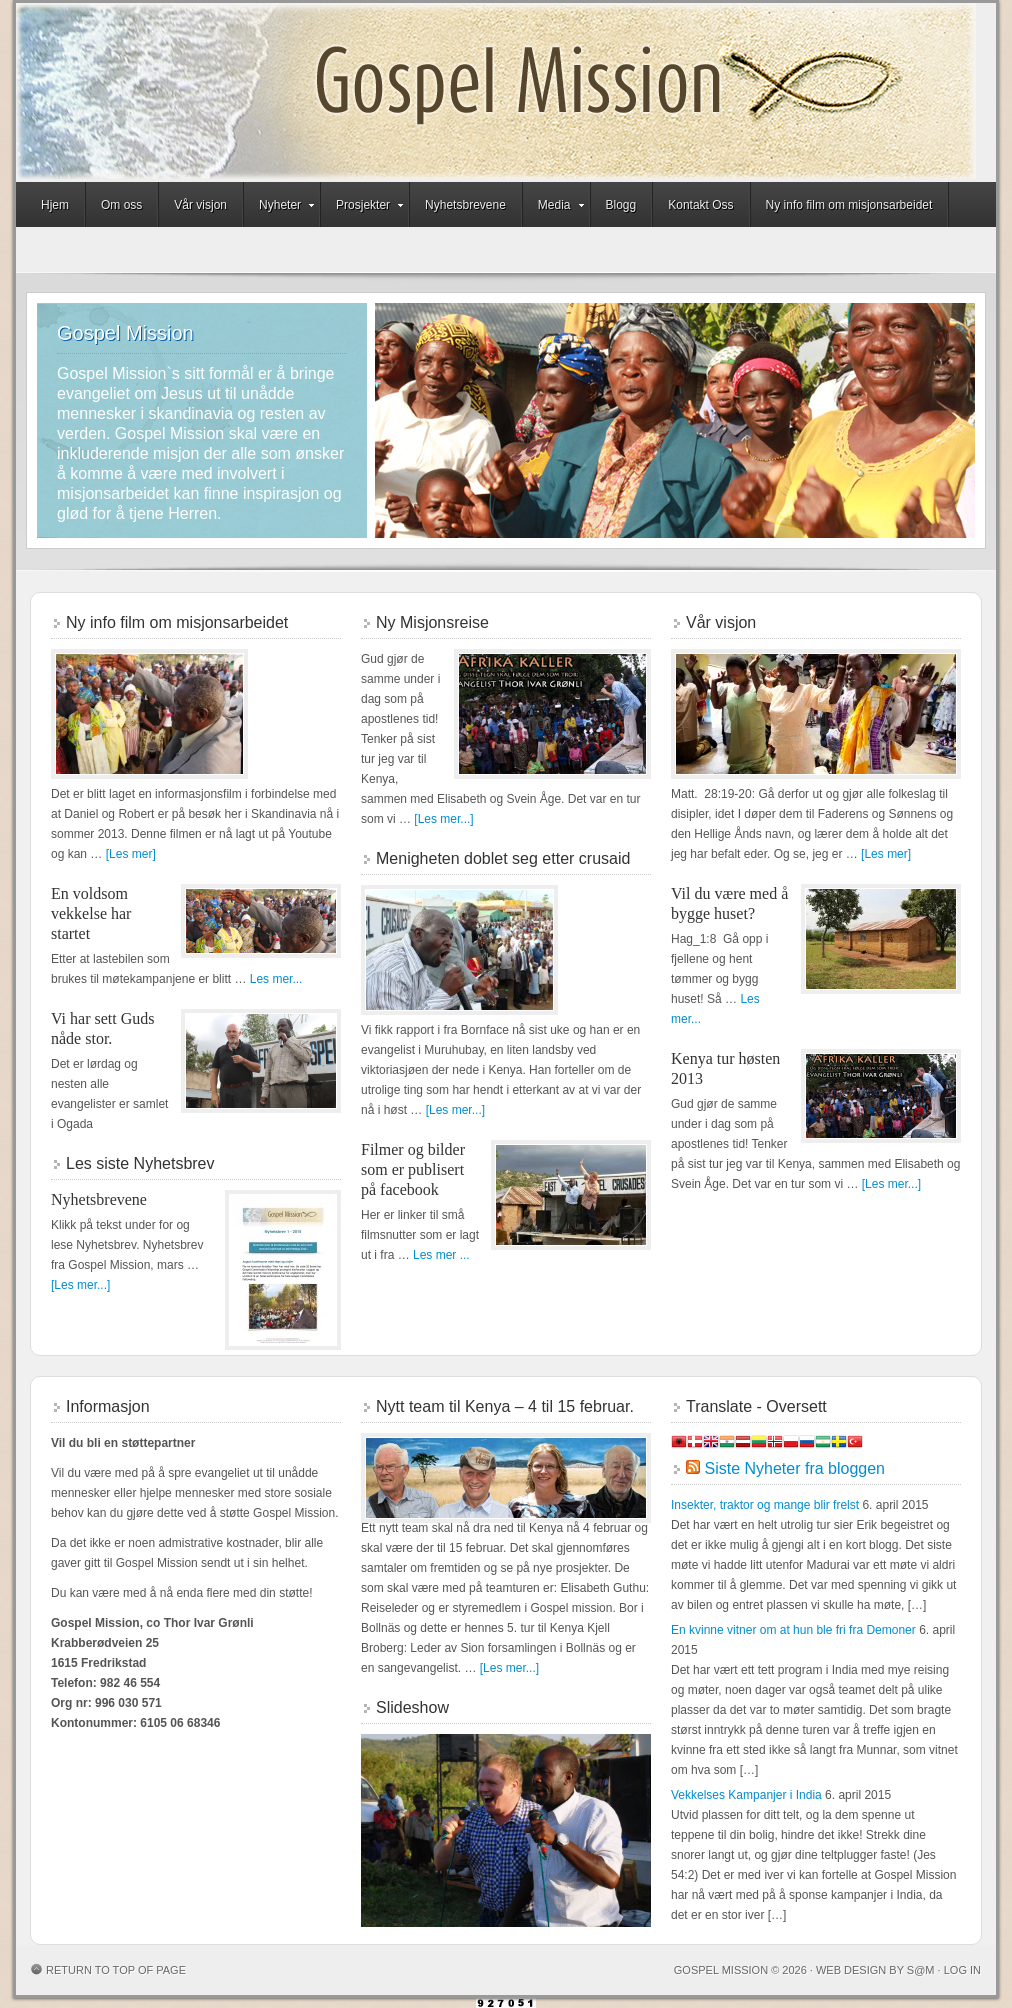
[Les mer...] (80, 1285)
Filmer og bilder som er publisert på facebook (413, 1169)
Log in (962, 1970)
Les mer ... (441, 1255)
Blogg (621, 205)
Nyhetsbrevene (465, 205)
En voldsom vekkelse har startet (91, 913)
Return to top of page (116, 1970)
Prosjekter (363, 208)
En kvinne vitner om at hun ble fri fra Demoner (793, 1630)
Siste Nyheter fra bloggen (794, 1468)
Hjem (55, 205)
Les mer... (276, 979)
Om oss (121, 205)
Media (554, 208)
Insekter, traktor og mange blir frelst (765, 1505)
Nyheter (280, 208)
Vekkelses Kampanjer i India (746, 1795)
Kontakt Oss (700, 205)
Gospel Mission (496, 92)
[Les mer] (131, 854)
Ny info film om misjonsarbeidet (849, 205)
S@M (921, 1970)
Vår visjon (200, 205)
